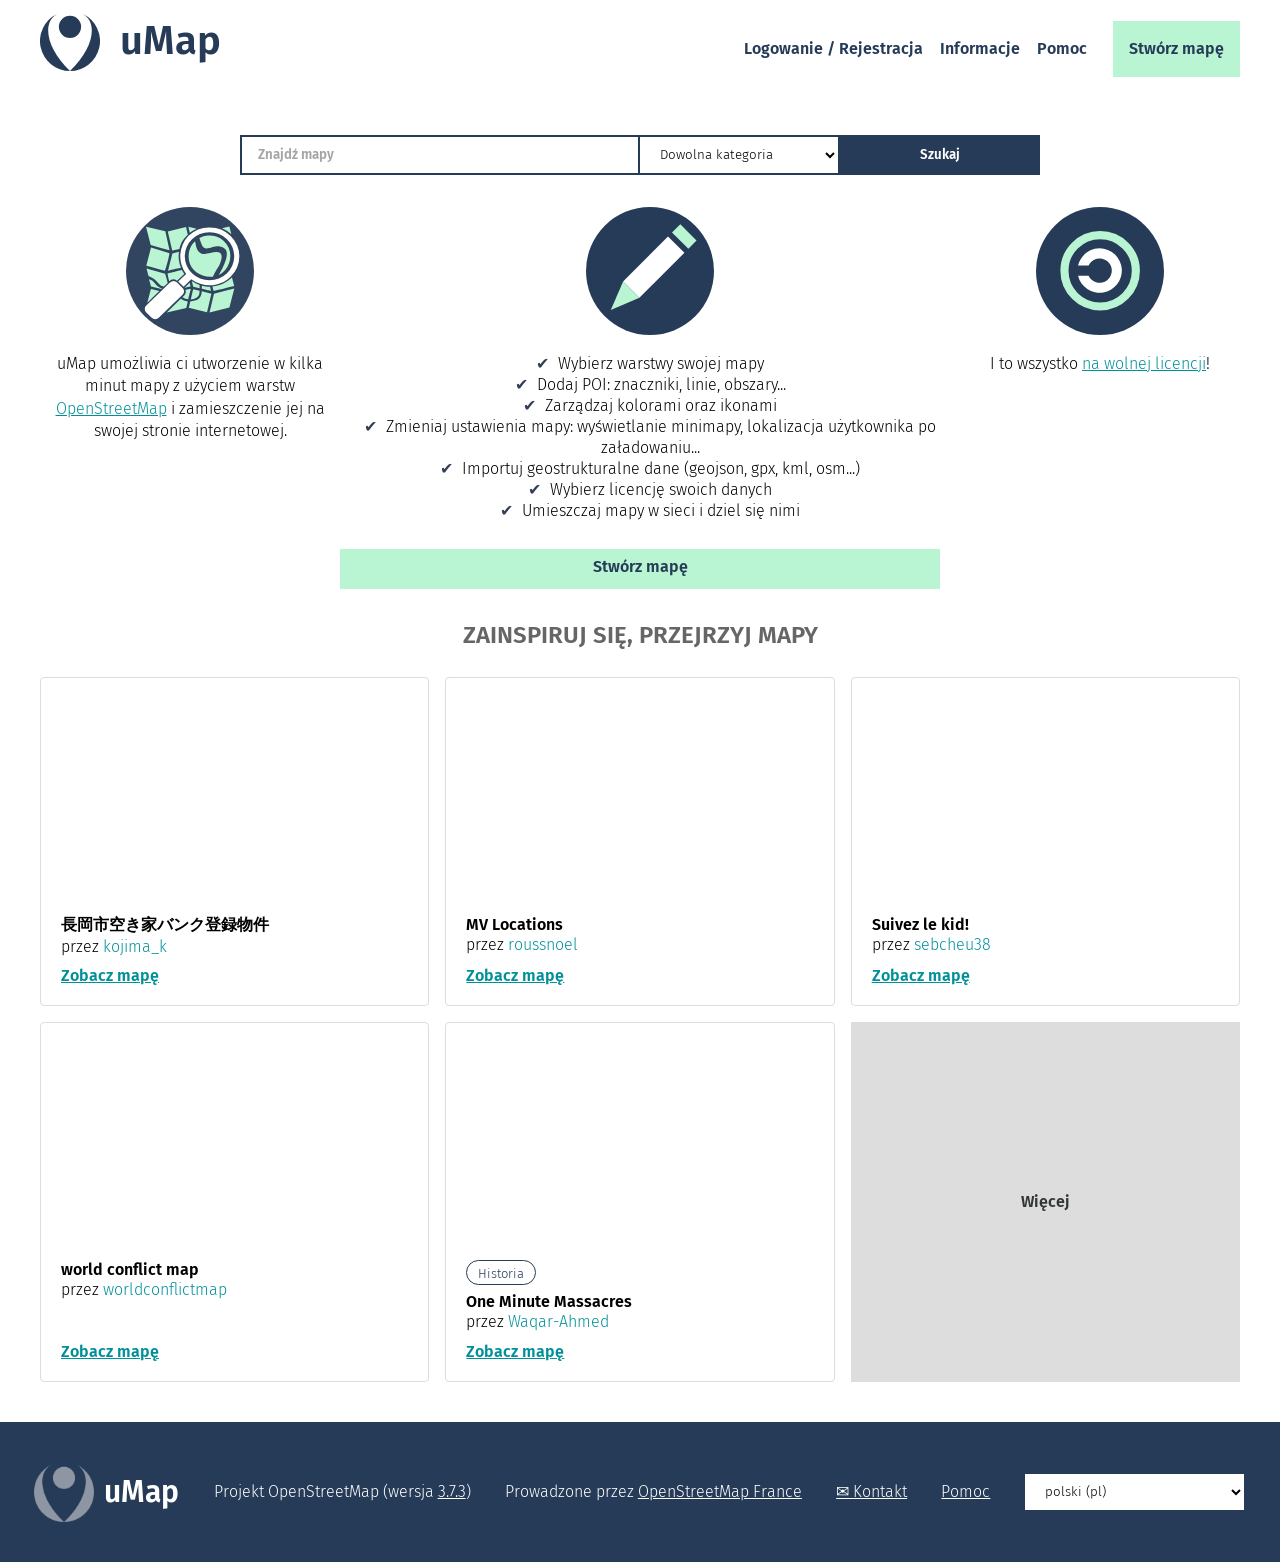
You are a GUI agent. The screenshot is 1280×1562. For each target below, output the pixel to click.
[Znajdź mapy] (440, 155)
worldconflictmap (165, 1290)
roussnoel (543, 944)
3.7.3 (452, 1492)
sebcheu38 (952, 944)
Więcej (1045, 1202)
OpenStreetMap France (720, 1492)
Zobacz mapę (110, 976)
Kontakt (880, 1492)
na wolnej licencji (1144, 363)
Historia (501, 1274)
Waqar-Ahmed (558, 1322)
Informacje (980, 48)
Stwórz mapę (1176, 48)
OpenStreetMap (111, 408)
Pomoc (1062, 48)
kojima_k (135, 946)
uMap (170, 41)
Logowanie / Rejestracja (833, 48)
